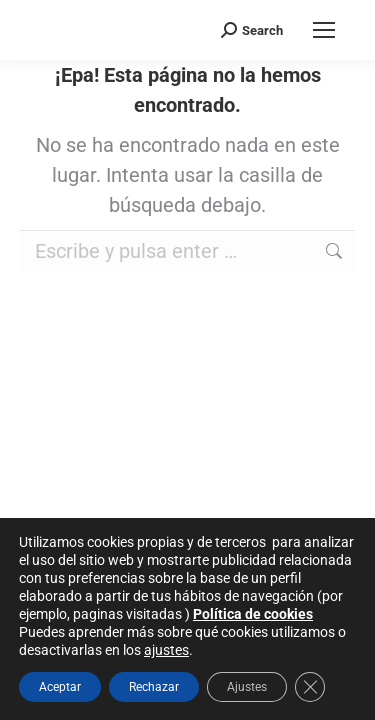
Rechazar (154, 687)
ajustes (166, 650)
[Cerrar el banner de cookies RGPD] (310, 687)
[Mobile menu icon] (324, 30)
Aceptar (60, 687)
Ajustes (247, 687)
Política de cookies (253, 614)
